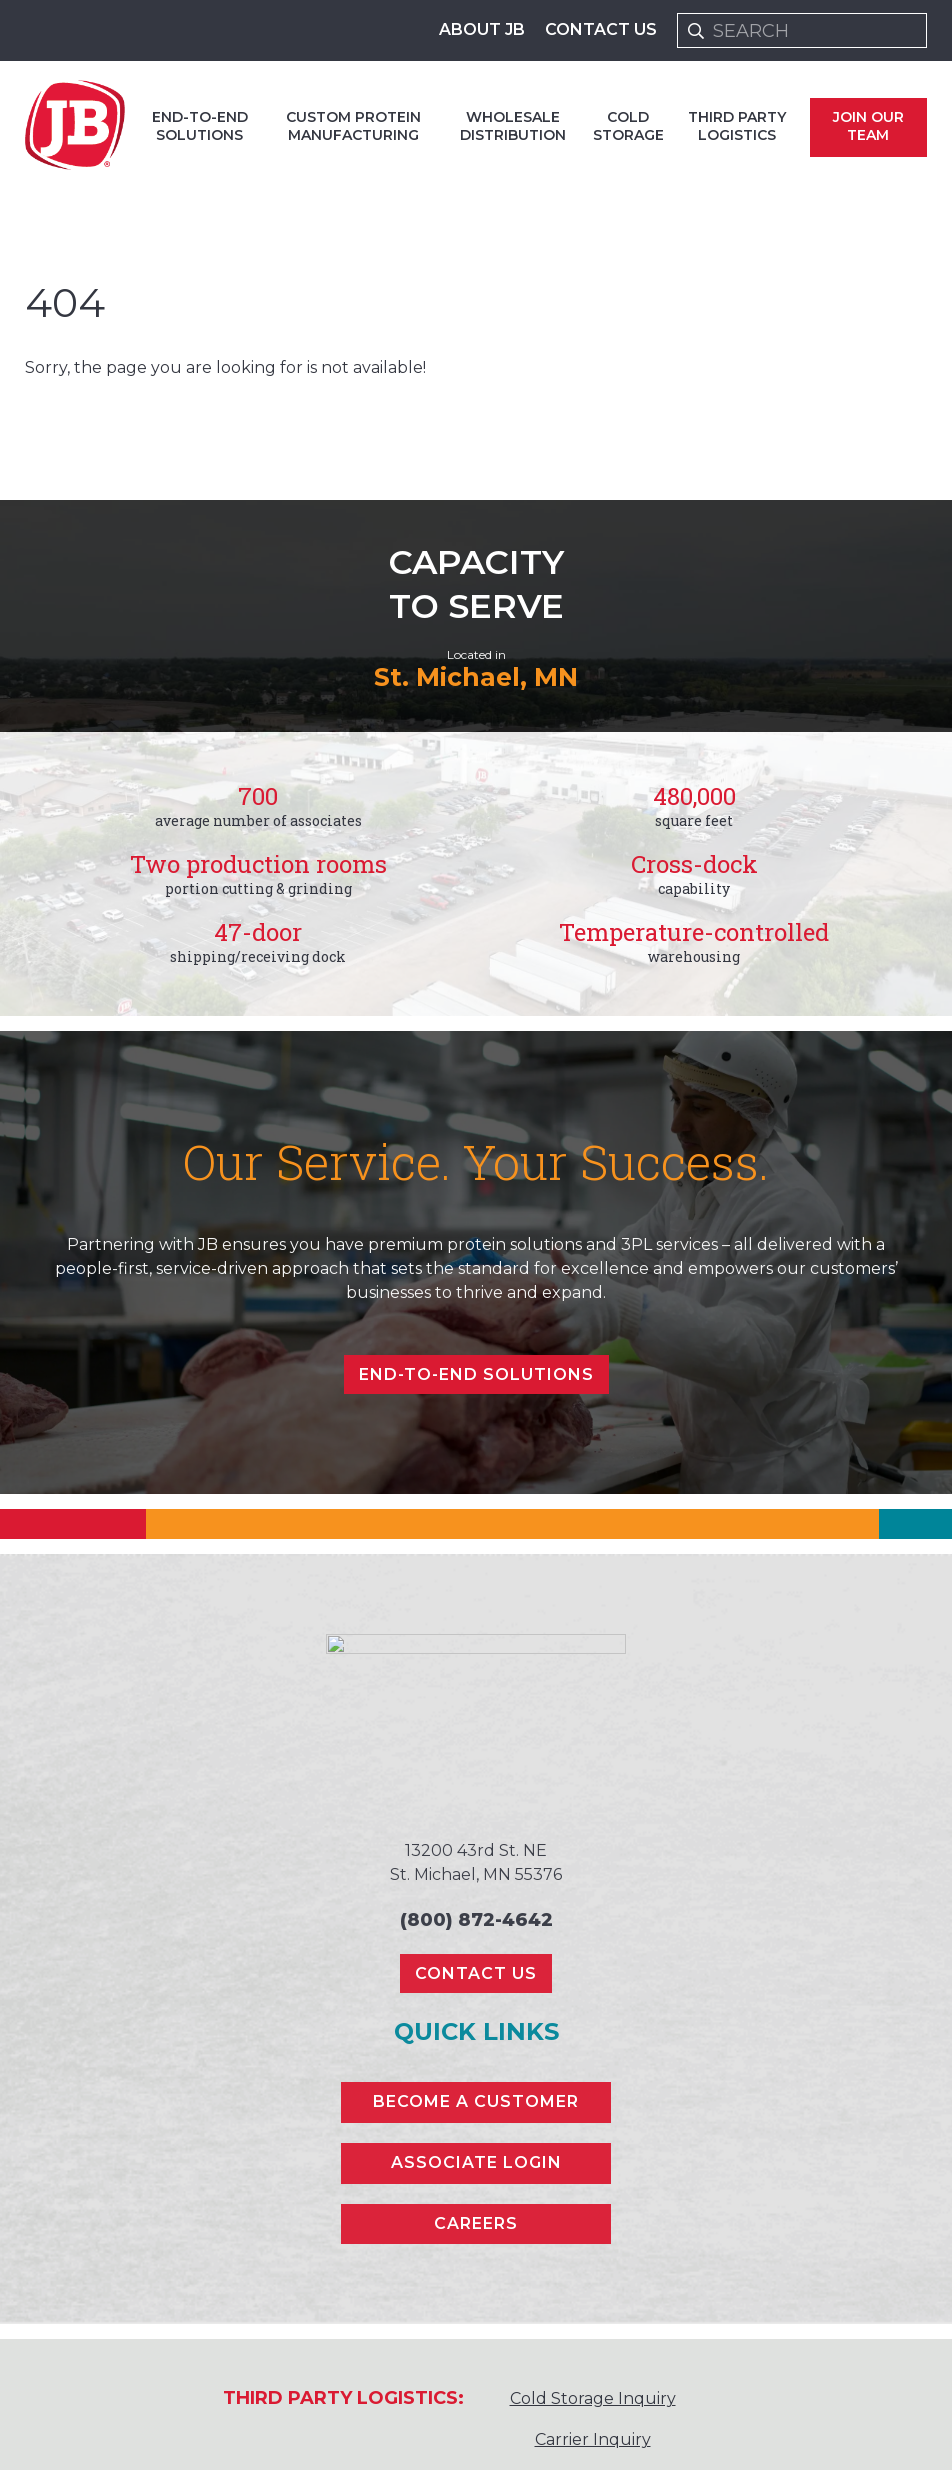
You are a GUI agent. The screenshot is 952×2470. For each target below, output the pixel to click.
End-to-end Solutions (200, 126)
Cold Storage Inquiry (593, 2398)
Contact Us (601, 29)
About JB (482, 29)
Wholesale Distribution (513, 126)
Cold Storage (628, 126)
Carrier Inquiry (593, 2439)
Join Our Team (868, 126)
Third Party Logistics (737, 126)
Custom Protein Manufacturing (353, 126)
